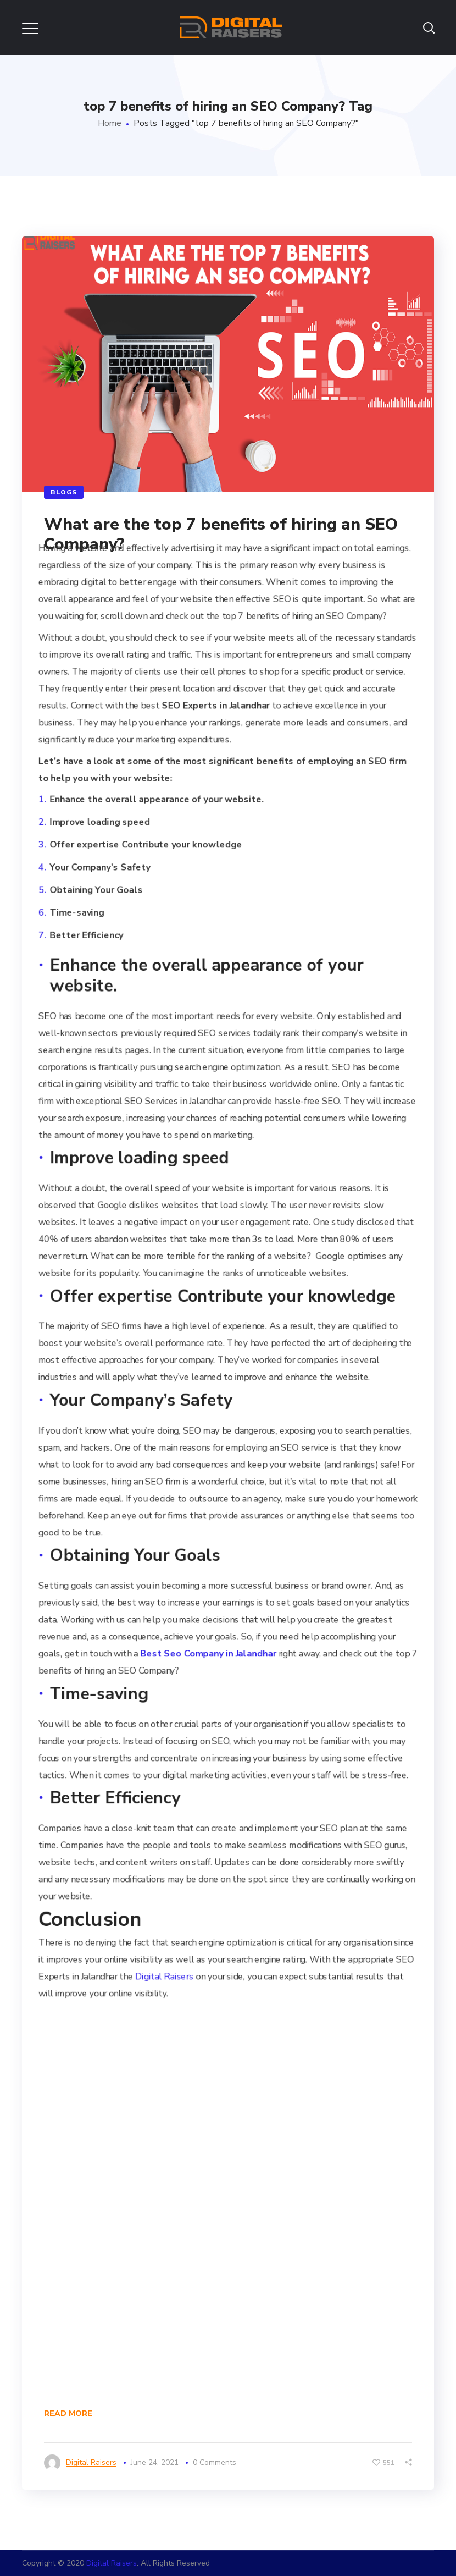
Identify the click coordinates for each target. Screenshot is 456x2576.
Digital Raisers (164, 1977)
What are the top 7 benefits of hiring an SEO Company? (221, 534)
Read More (68, 2413)
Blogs (64, 492)
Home (109, 123)
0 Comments (214, 2462)
